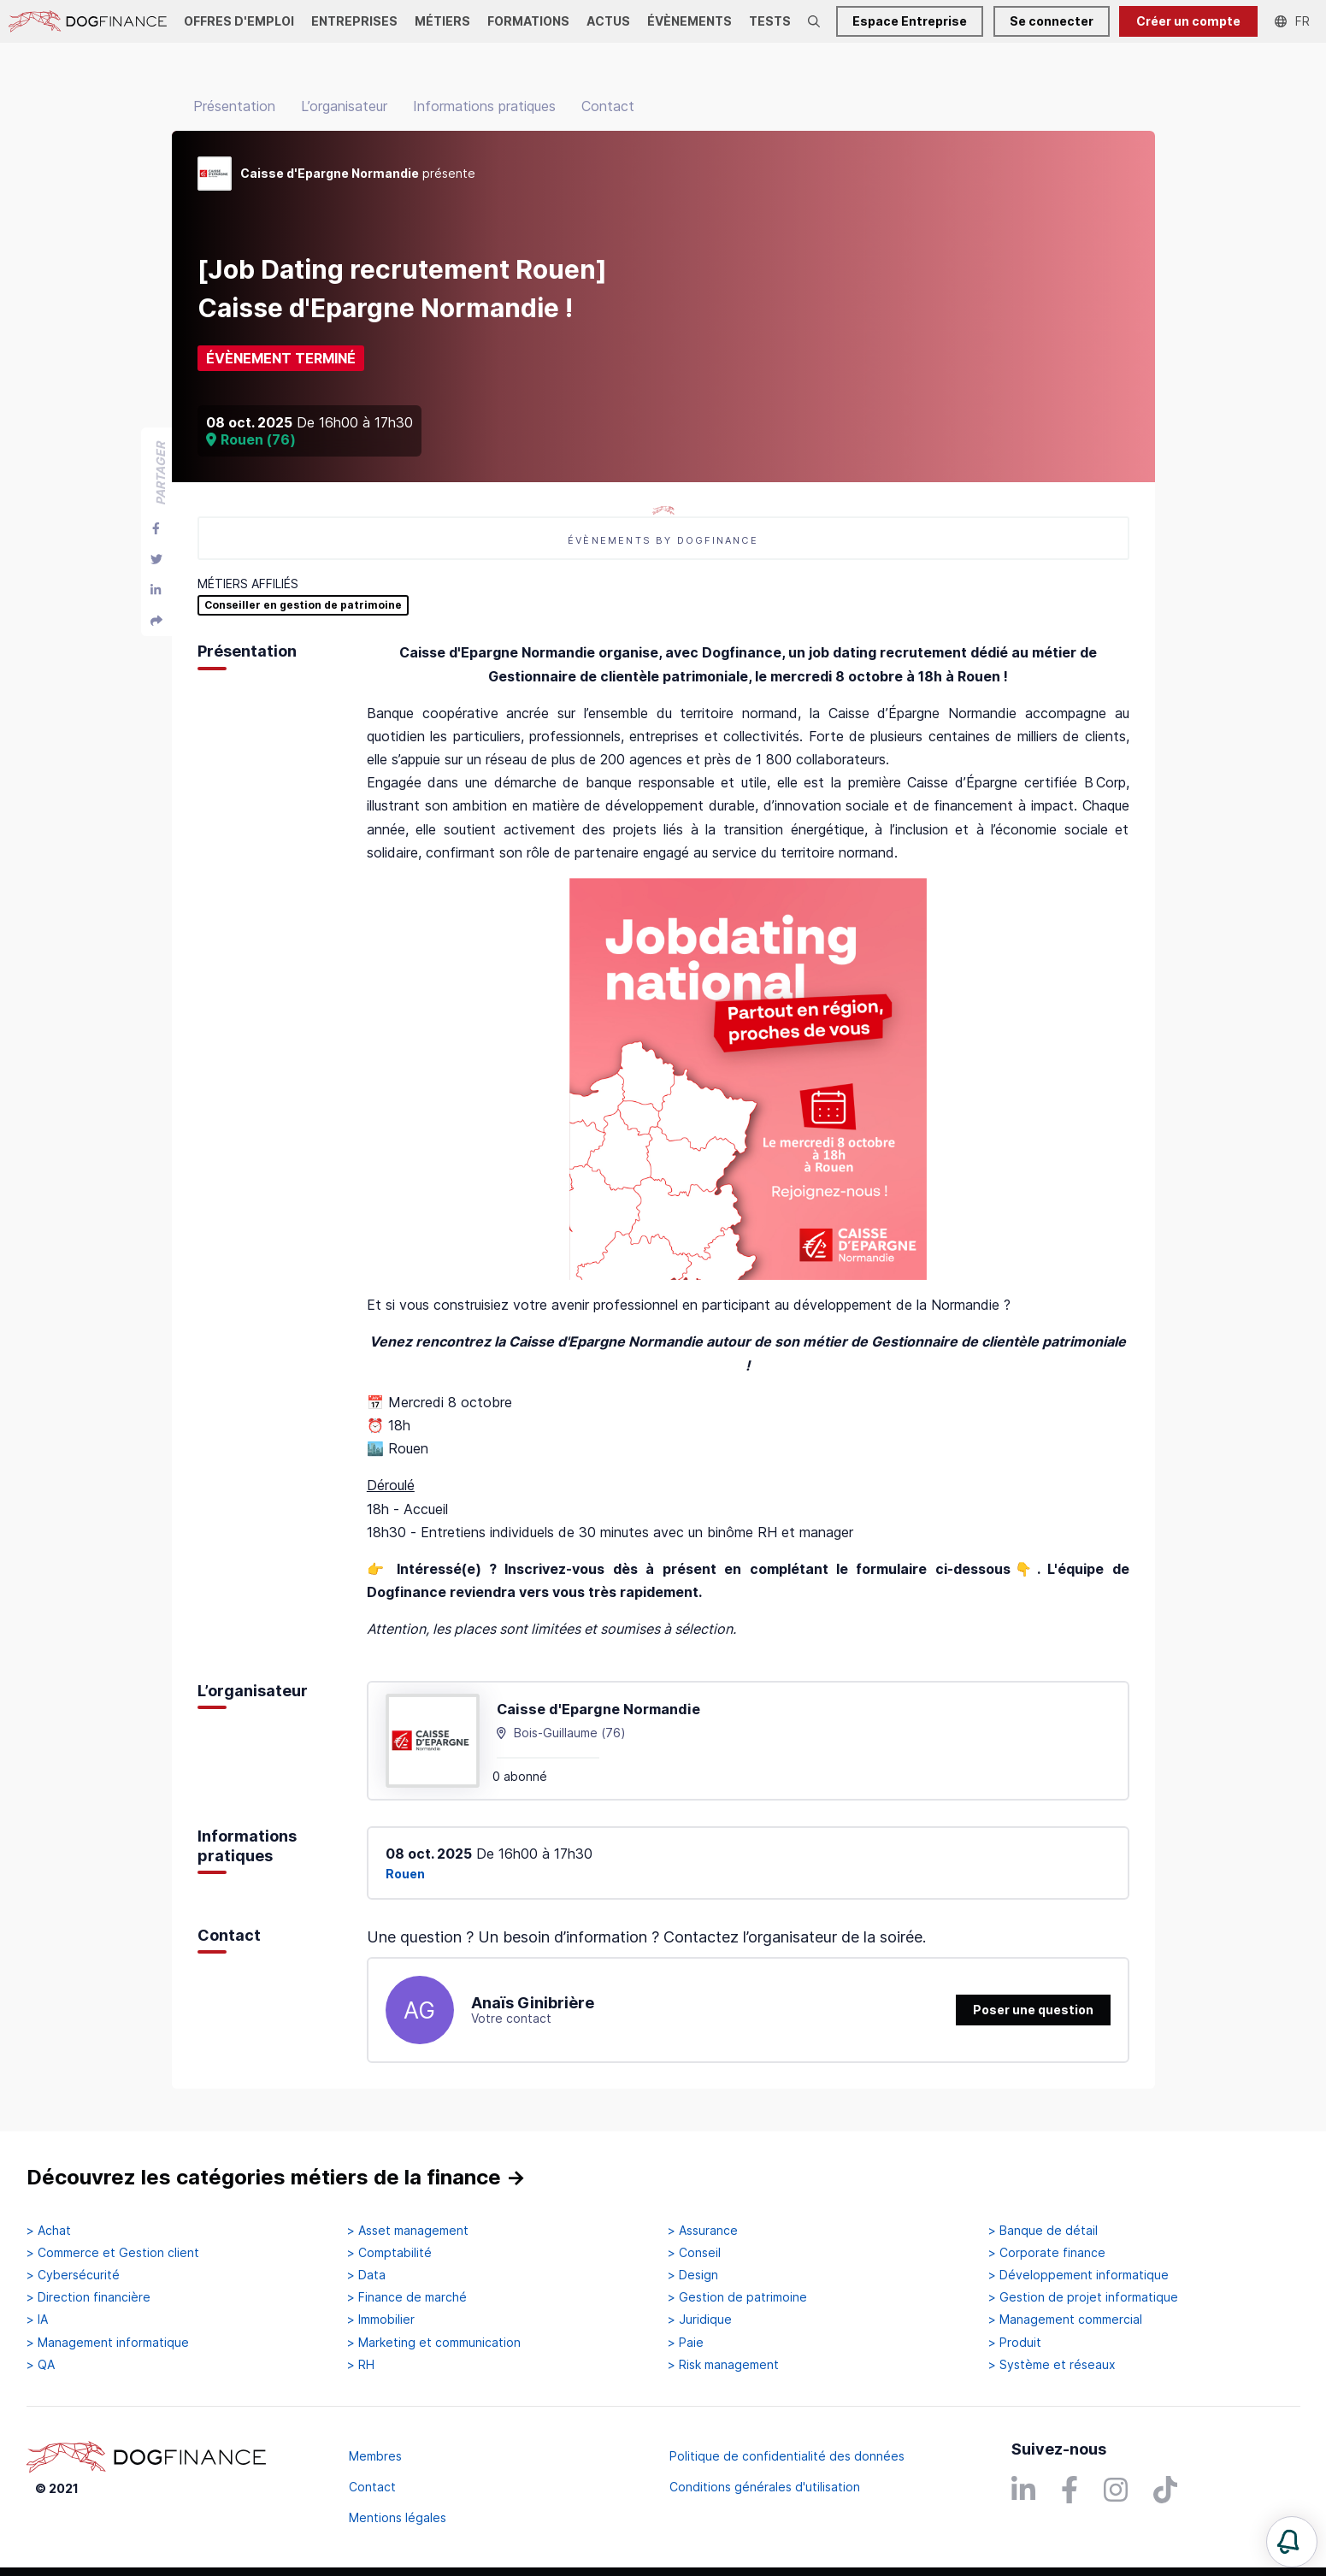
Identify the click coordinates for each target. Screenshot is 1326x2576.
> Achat (49, 2230)
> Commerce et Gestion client (113, 2253)
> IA (37, 2319)
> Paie (686, 2342)
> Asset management (408, 2230)
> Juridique (700, 2319)
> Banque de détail (1043, 2230)
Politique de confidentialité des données (787, 2456)
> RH (360, 2365)
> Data (366, 2275)
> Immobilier (381, 2319)
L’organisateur (344, 106)
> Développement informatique (1078, 2275)
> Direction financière (88, 2297)
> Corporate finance (1046, 2253)
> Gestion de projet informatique (1083, 2297)
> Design (693, 2275)
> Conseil (694, 2253)
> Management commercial (1065, 2319)
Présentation (234, 106)
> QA (41, 2365)
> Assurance (703, 2230)
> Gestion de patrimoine (737, 2297)
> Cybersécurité (73, 2275)
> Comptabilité (389, 2253)
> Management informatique (108, 2342)
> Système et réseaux (1052, 2365)
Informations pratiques (484, 106)
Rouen (405, 1873)
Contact (607, 106)
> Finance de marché (407, 2297)
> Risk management (723, 2365)
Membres (375, 2456)
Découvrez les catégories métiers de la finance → (276, 2177)
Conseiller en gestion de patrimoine (303, 605)
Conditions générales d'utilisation (764, 2486)
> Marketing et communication (434, 2342)
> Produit (1014, 2342)
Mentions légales (397, 2517)
